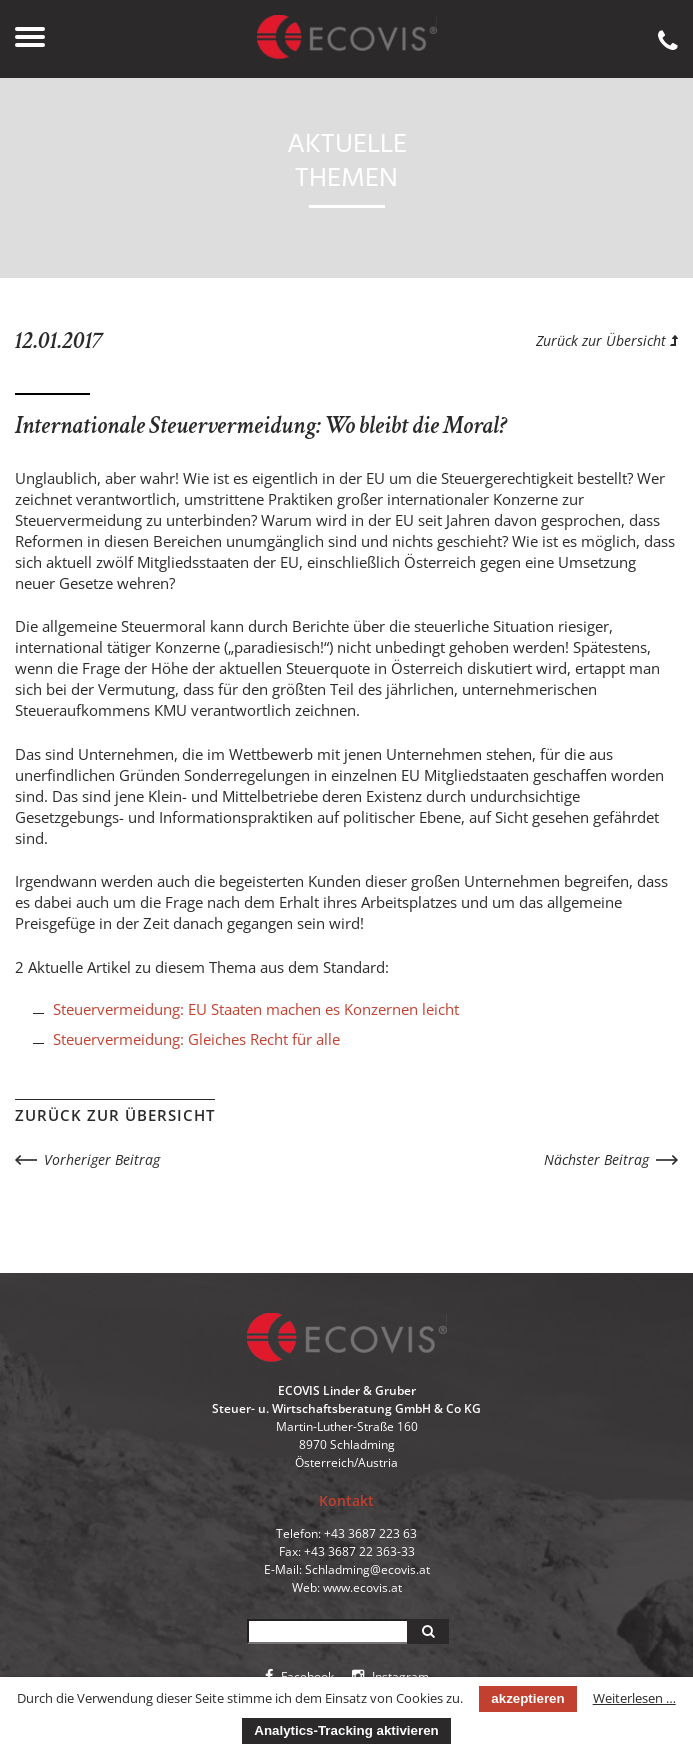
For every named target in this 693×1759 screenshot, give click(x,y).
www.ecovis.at (362, 1587)
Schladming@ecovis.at (367, 1569)
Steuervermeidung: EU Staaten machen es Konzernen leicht (256, 1009)
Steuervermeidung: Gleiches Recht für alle (196, 1039)
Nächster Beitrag (596, 1159)
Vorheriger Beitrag (102, 1159)
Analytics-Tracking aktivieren (346, 1730)
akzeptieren (527, 1698)
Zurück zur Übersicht (607, 340)
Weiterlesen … (634, 1698)
